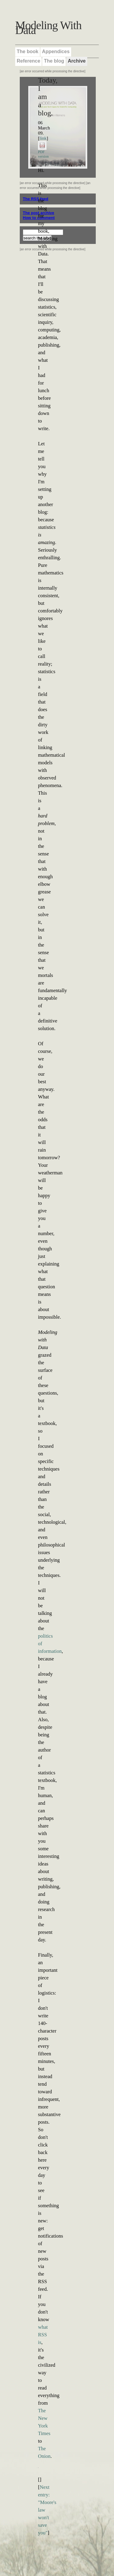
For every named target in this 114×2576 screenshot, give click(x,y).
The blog (54, 60)
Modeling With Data (48, 27)
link (43, 138)
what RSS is (43, 2334)
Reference (28, 60)
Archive (77, 60)
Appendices (56, 51)
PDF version (43, 152)
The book (27, 51)
